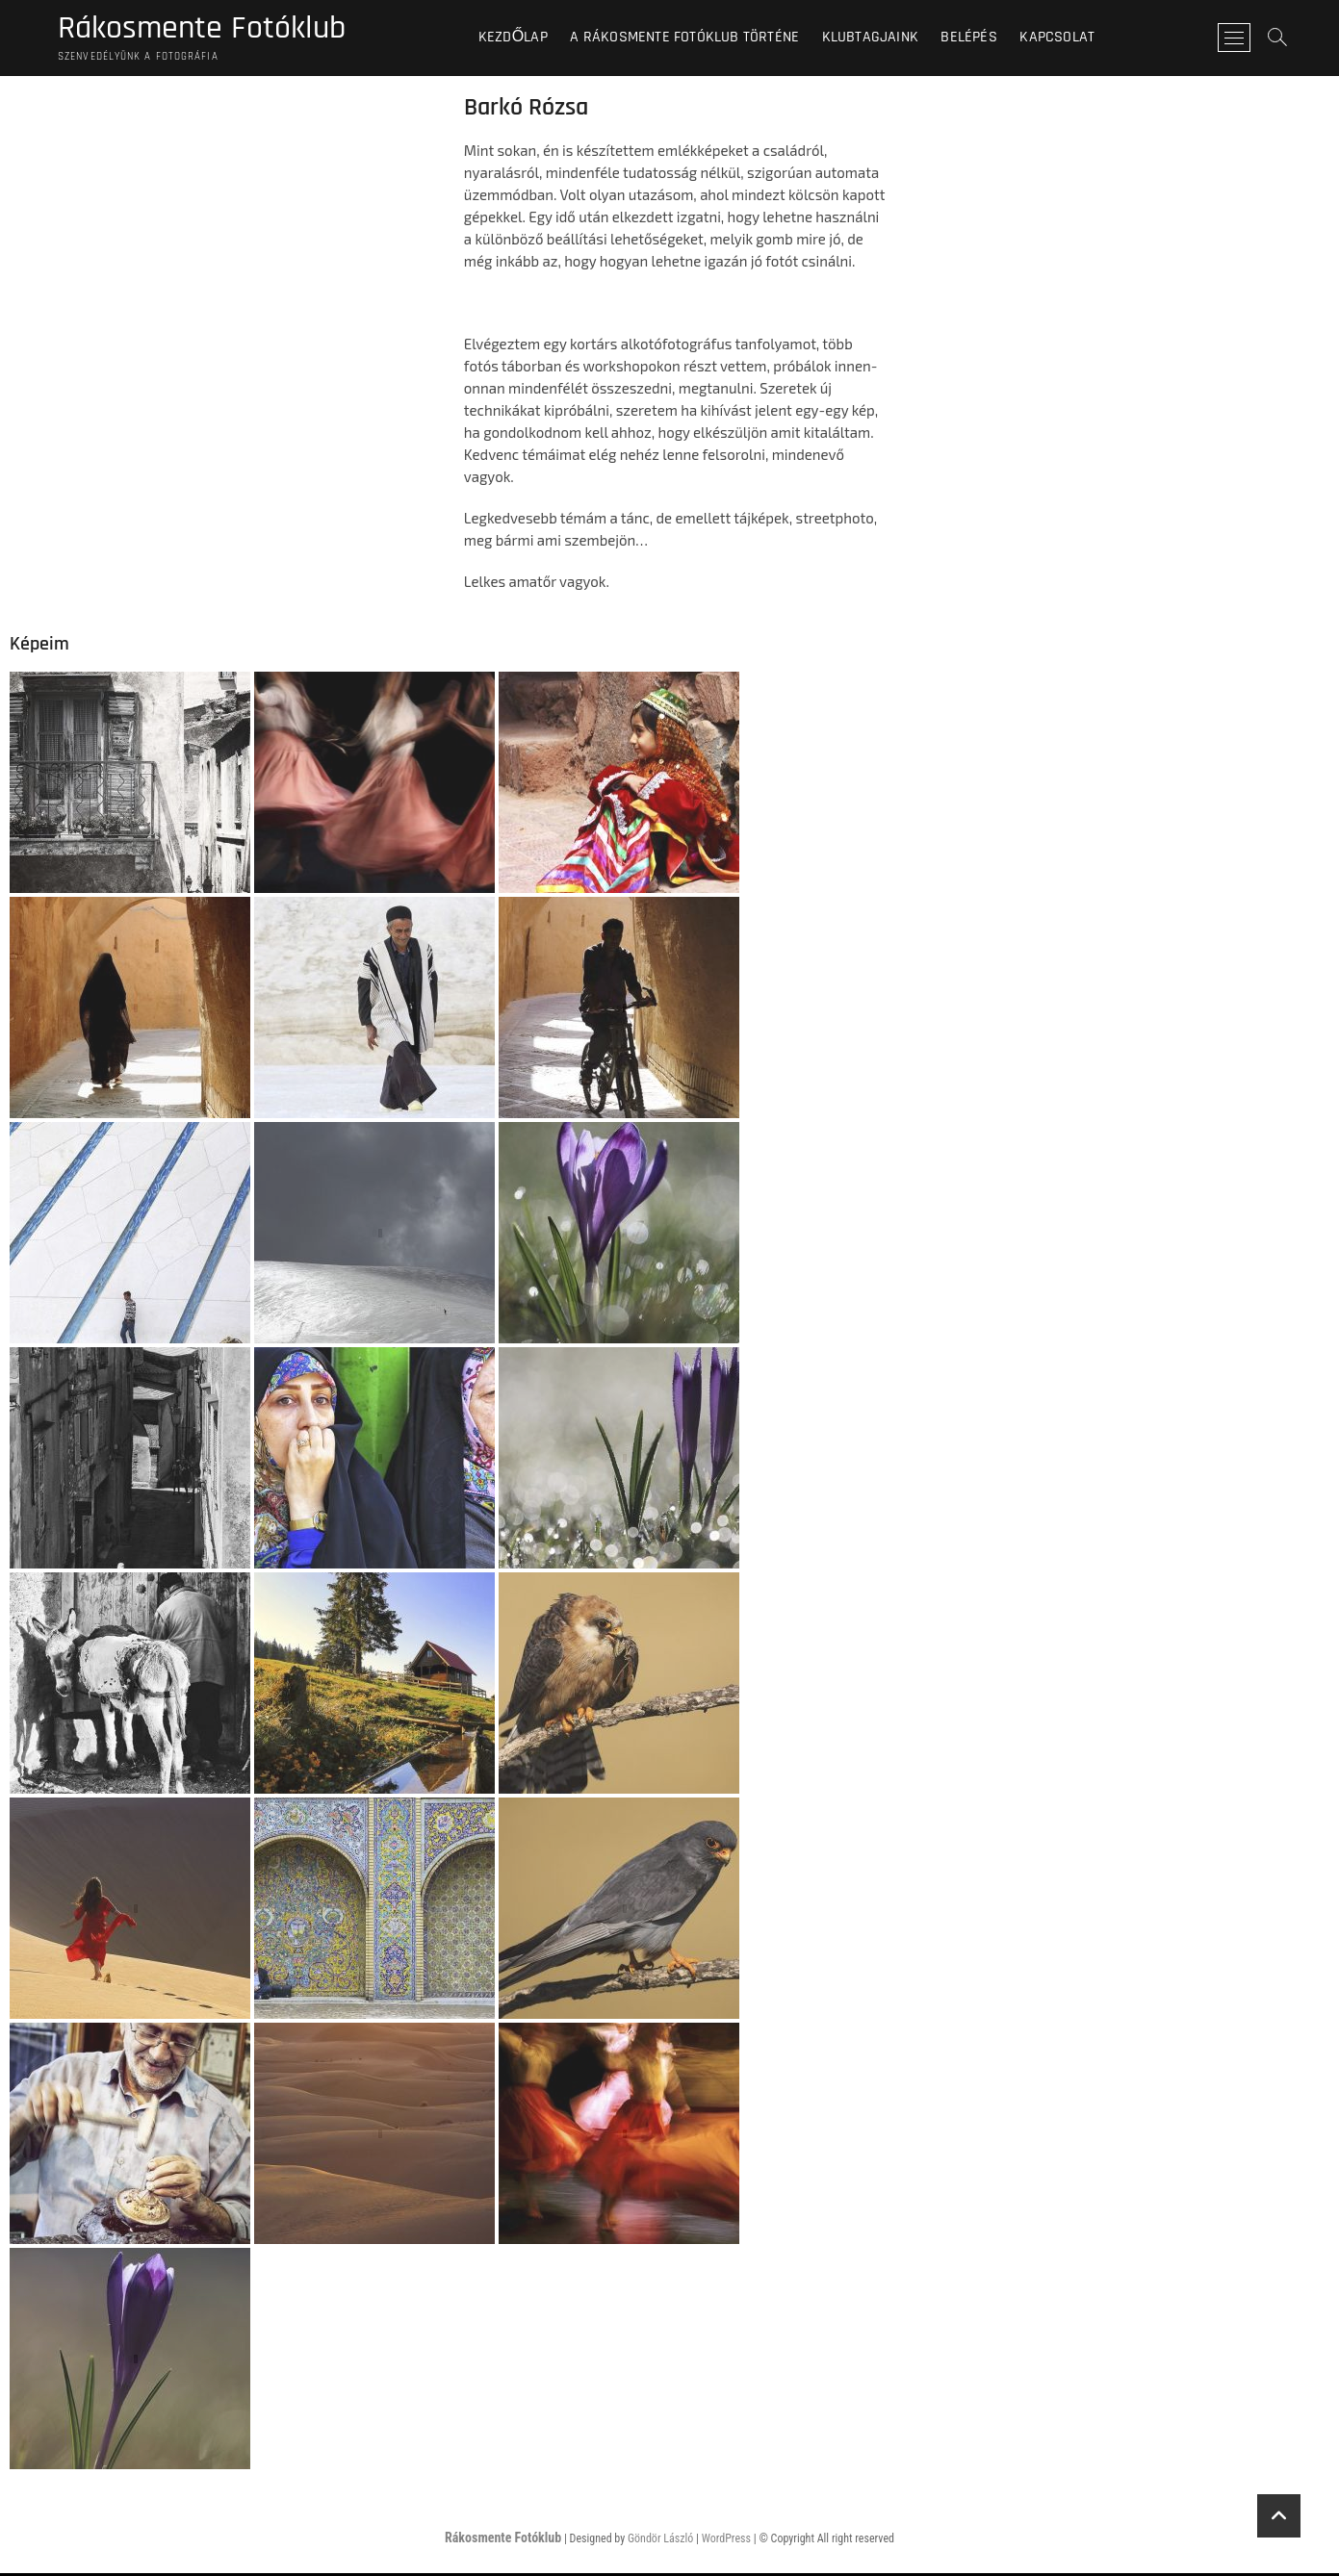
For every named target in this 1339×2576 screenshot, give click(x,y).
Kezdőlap (520, 38)
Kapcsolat (1065, 38)
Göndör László (660, 2541)
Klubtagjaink (878, 38)
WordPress (726, 2541)
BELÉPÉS (977, 38)
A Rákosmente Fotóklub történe (693, 38)
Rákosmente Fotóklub (210, 30)
